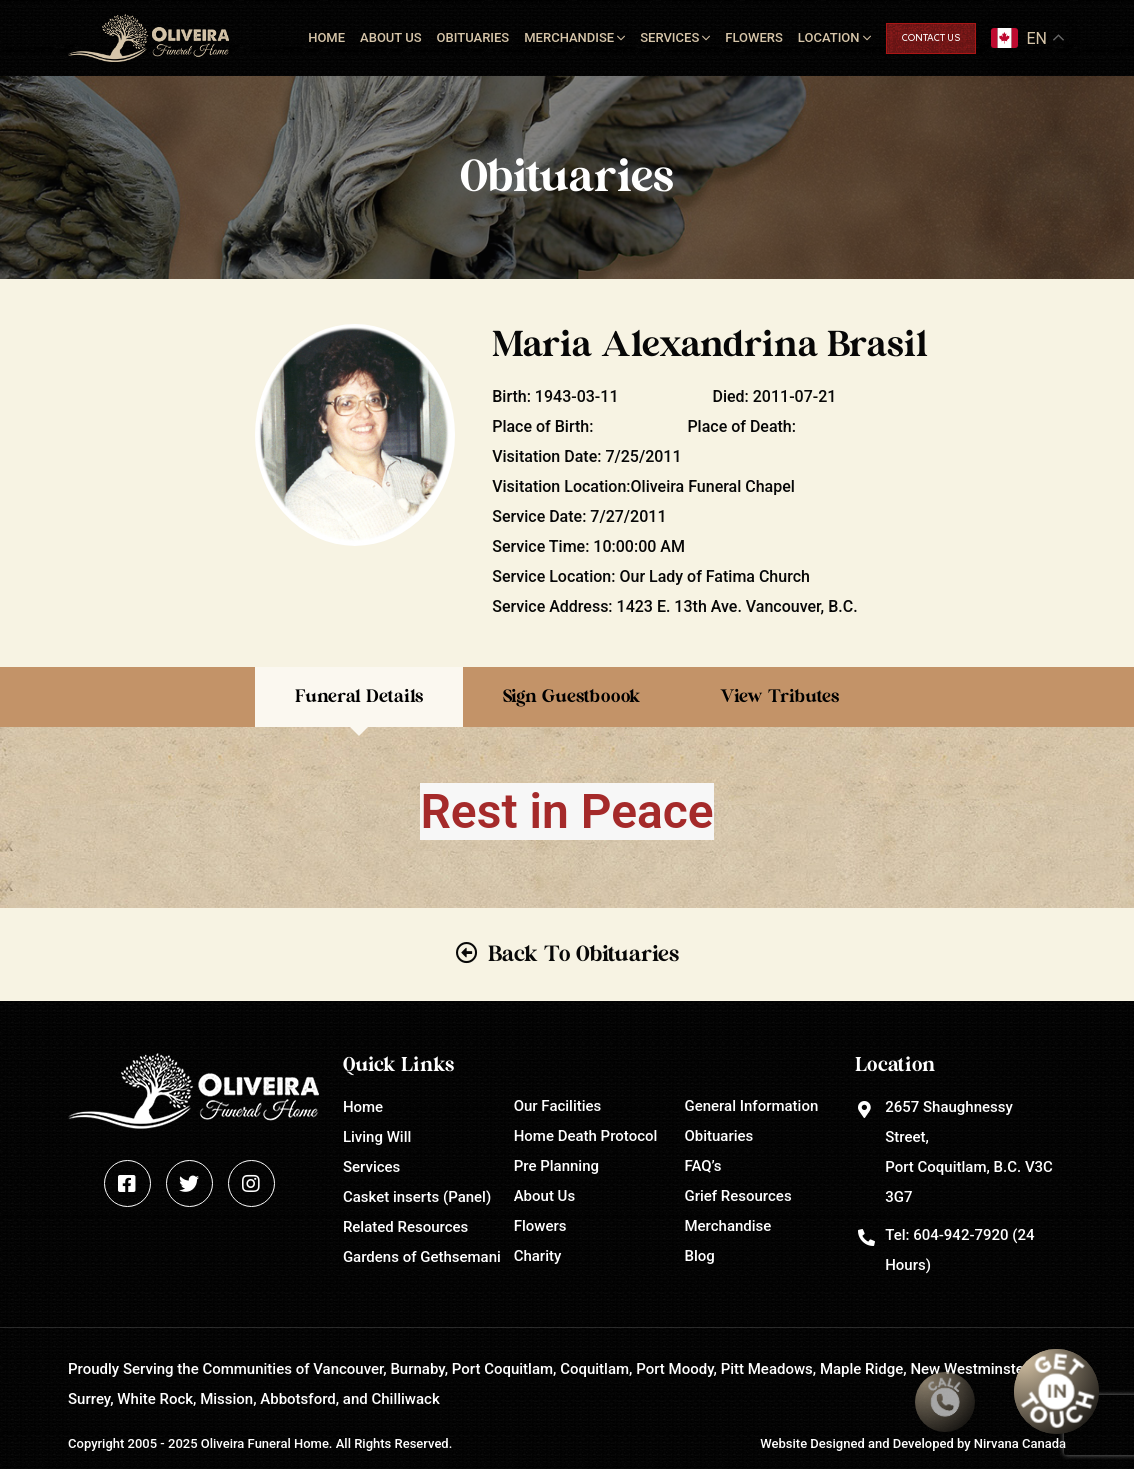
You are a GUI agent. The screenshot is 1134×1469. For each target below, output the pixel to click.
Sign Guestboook (571, 697)
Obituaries (473, 37)
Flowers (754, 37)
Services (669, 37)
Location (829, 37)
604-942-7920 (960, 1235)
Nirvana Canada (1020, 1443)
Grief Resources (737, 1196)
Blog (699, 1256)
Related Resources (405, 1227)
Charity (538, 1256)
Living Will (377, 1137)
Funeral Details (359, 697)
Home (326, 37)
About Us (391, 37)
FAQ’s (702, 1166)
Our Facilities (558, 1106)
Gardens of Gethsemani (422, 1257)
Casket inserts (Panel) (417, 1197)
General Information (751, 1106)
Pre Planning (556, 1166)
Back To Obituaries (583, 954)
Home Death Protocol (586, 1136)
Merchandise (569, 37)
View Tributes (779, 697)
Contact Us (931, 38)
